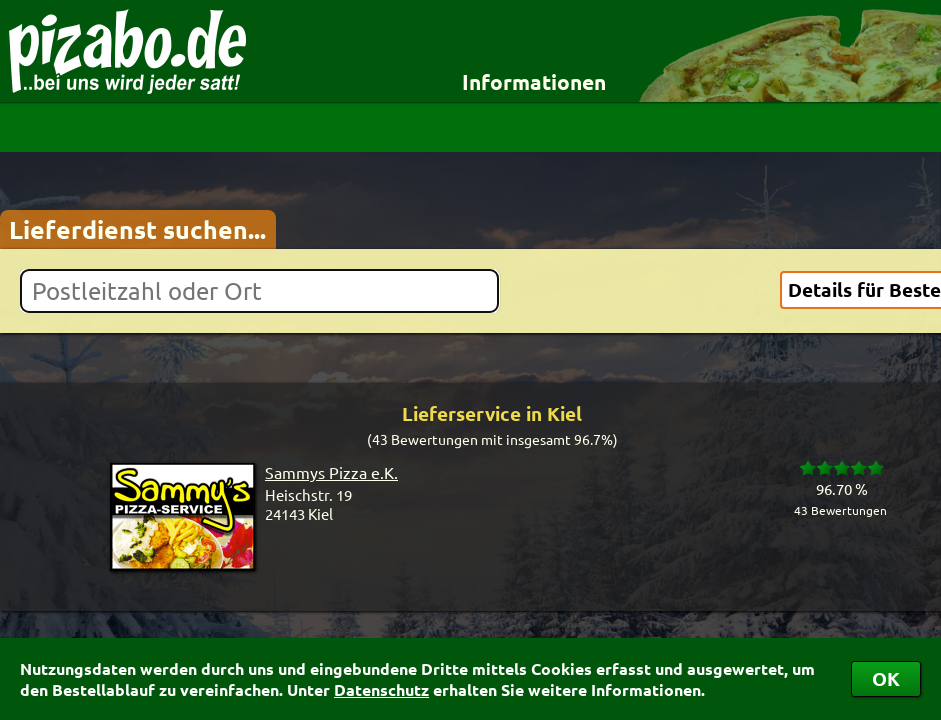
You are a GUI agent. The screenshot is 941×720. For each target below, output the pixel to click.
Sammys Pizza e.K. (331, 472)
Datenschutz (381, 689)
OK (886, 678)
